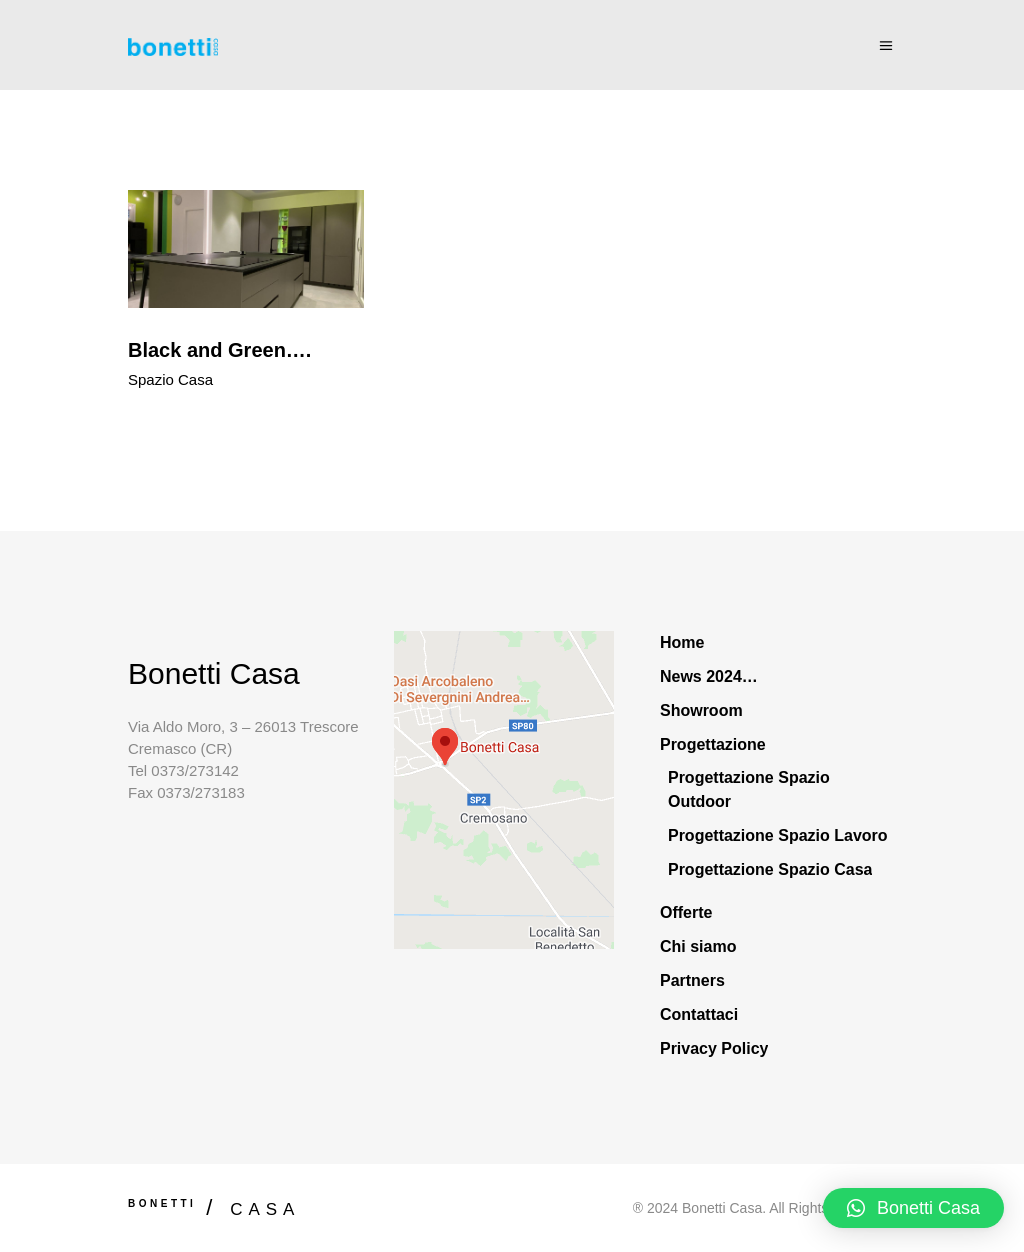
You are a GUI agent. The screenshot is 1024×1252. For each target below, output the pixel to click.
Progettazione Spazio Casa (770, 869)
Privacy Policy (714, 1048)
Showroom (701, 710)
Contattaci (699, 1014)
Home (682, 642)
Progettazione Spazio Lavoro (778, 835)
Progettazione (713, 744)
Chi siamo (698, 946)
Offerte (686, 912)
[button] (913, 1208)
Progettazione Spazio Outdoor (749, 789)
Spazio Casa (170, 379)
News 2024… (709, 676)
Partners (692, 980)
